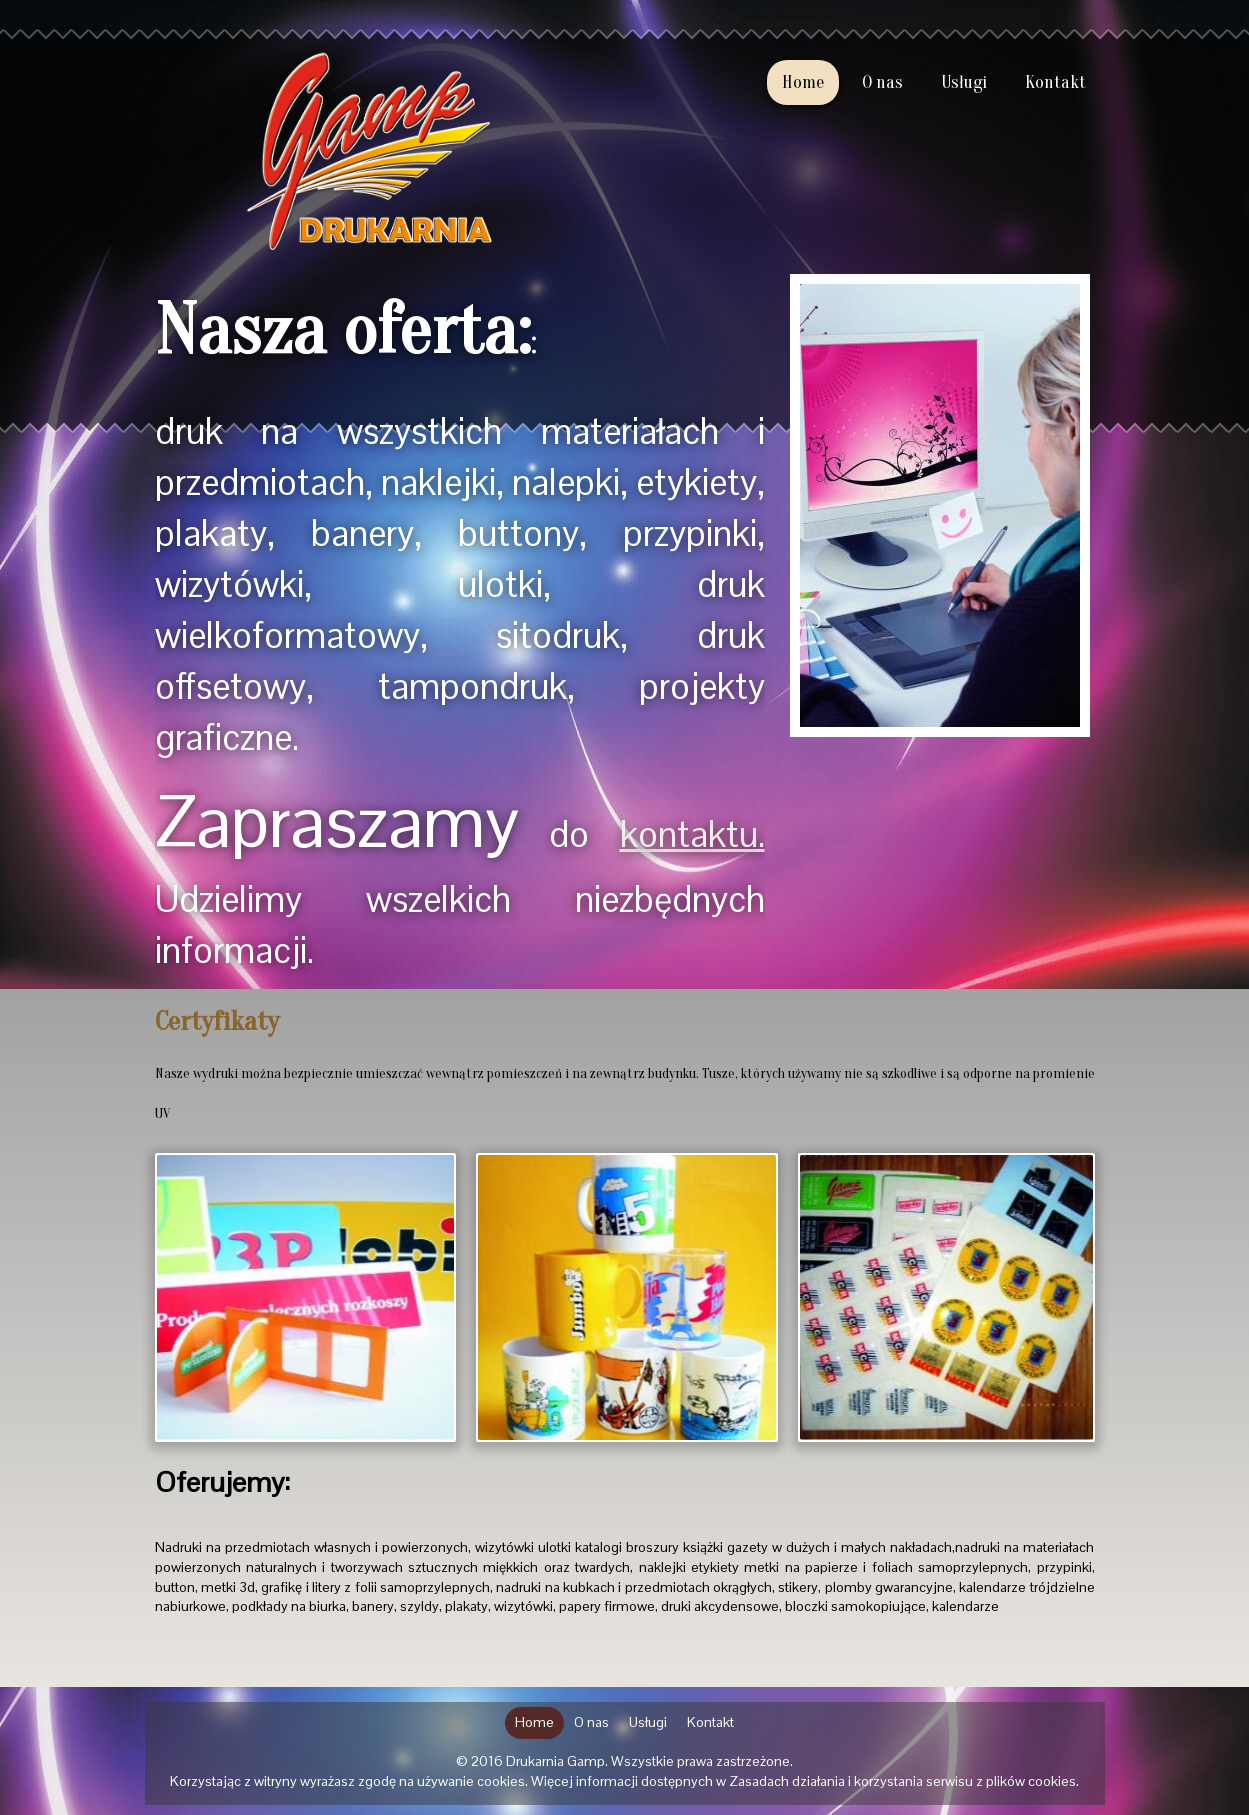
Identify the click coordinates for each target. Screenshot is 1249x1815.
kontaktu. (692, 834)
